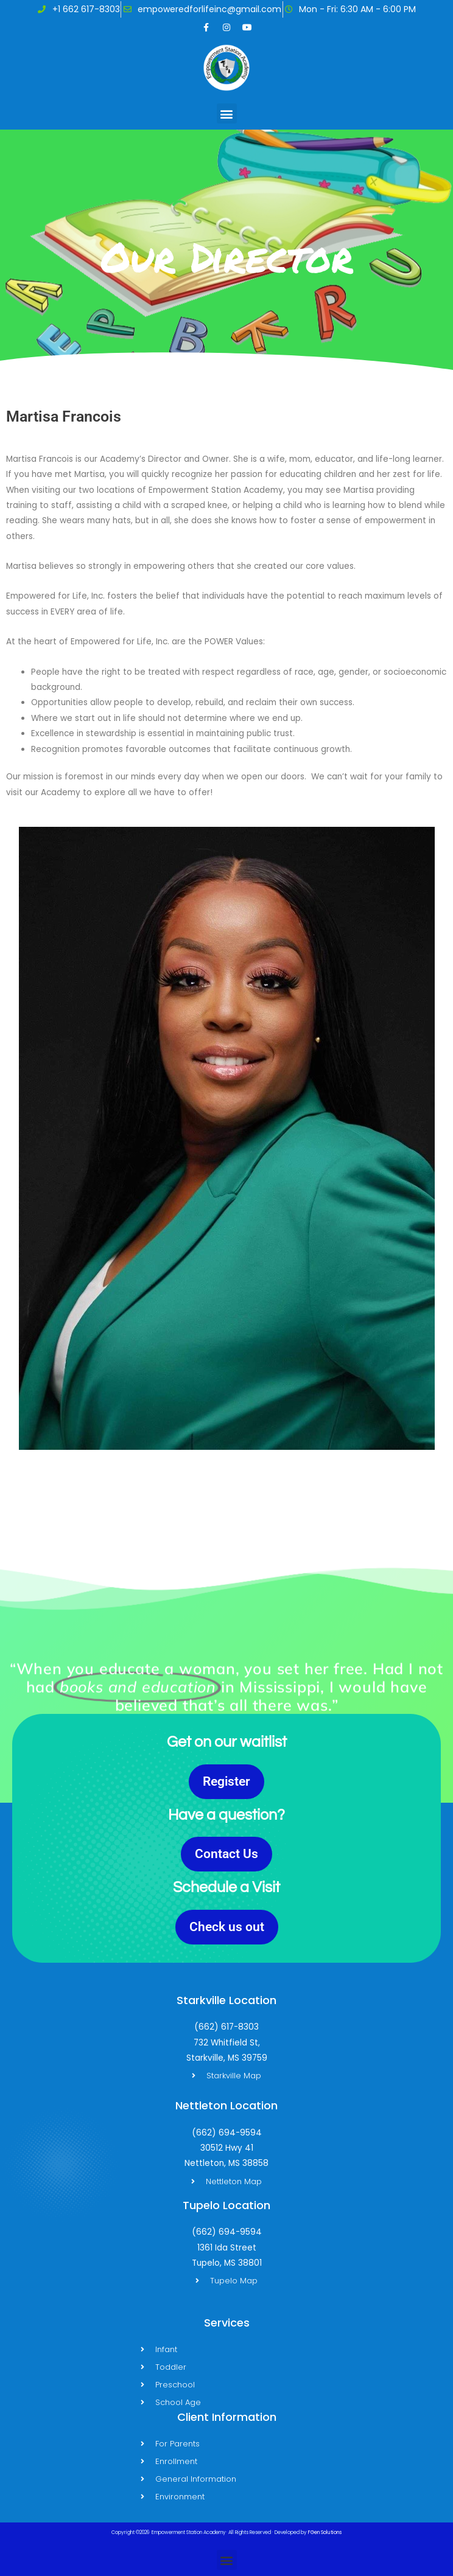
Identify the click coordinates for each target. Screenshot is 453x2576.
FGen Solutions (325, 2532)
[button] (227, 113)
